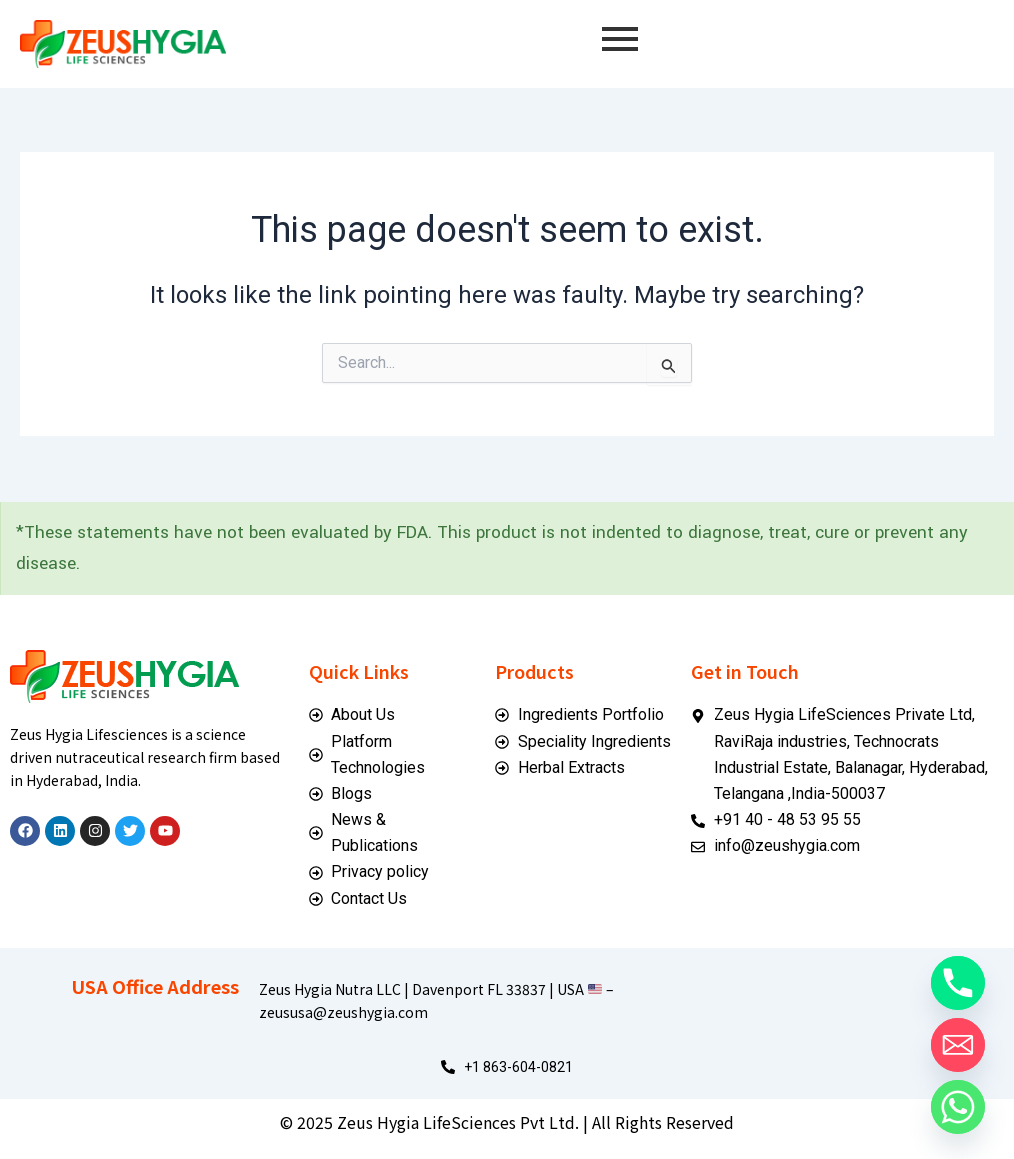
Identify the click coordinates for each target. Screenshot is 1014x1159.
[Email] (958, 1045)
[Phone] (958, 983)
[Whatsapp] (958, 1107)
